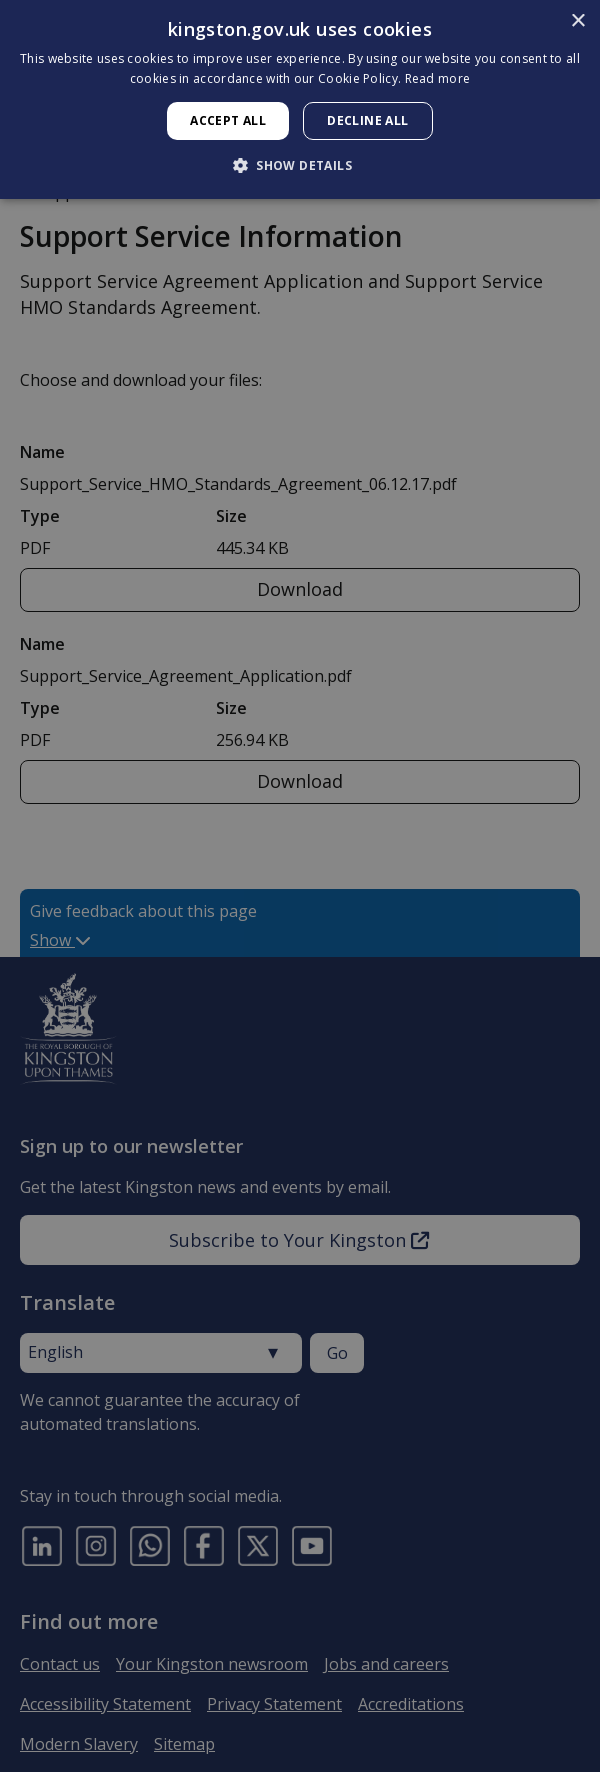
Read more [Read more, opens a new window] (438, 78)
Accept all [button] (228, 120)
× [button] (577, 21)
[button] (300, 165)
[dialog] (300, 99)
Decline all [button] (367, 120)
